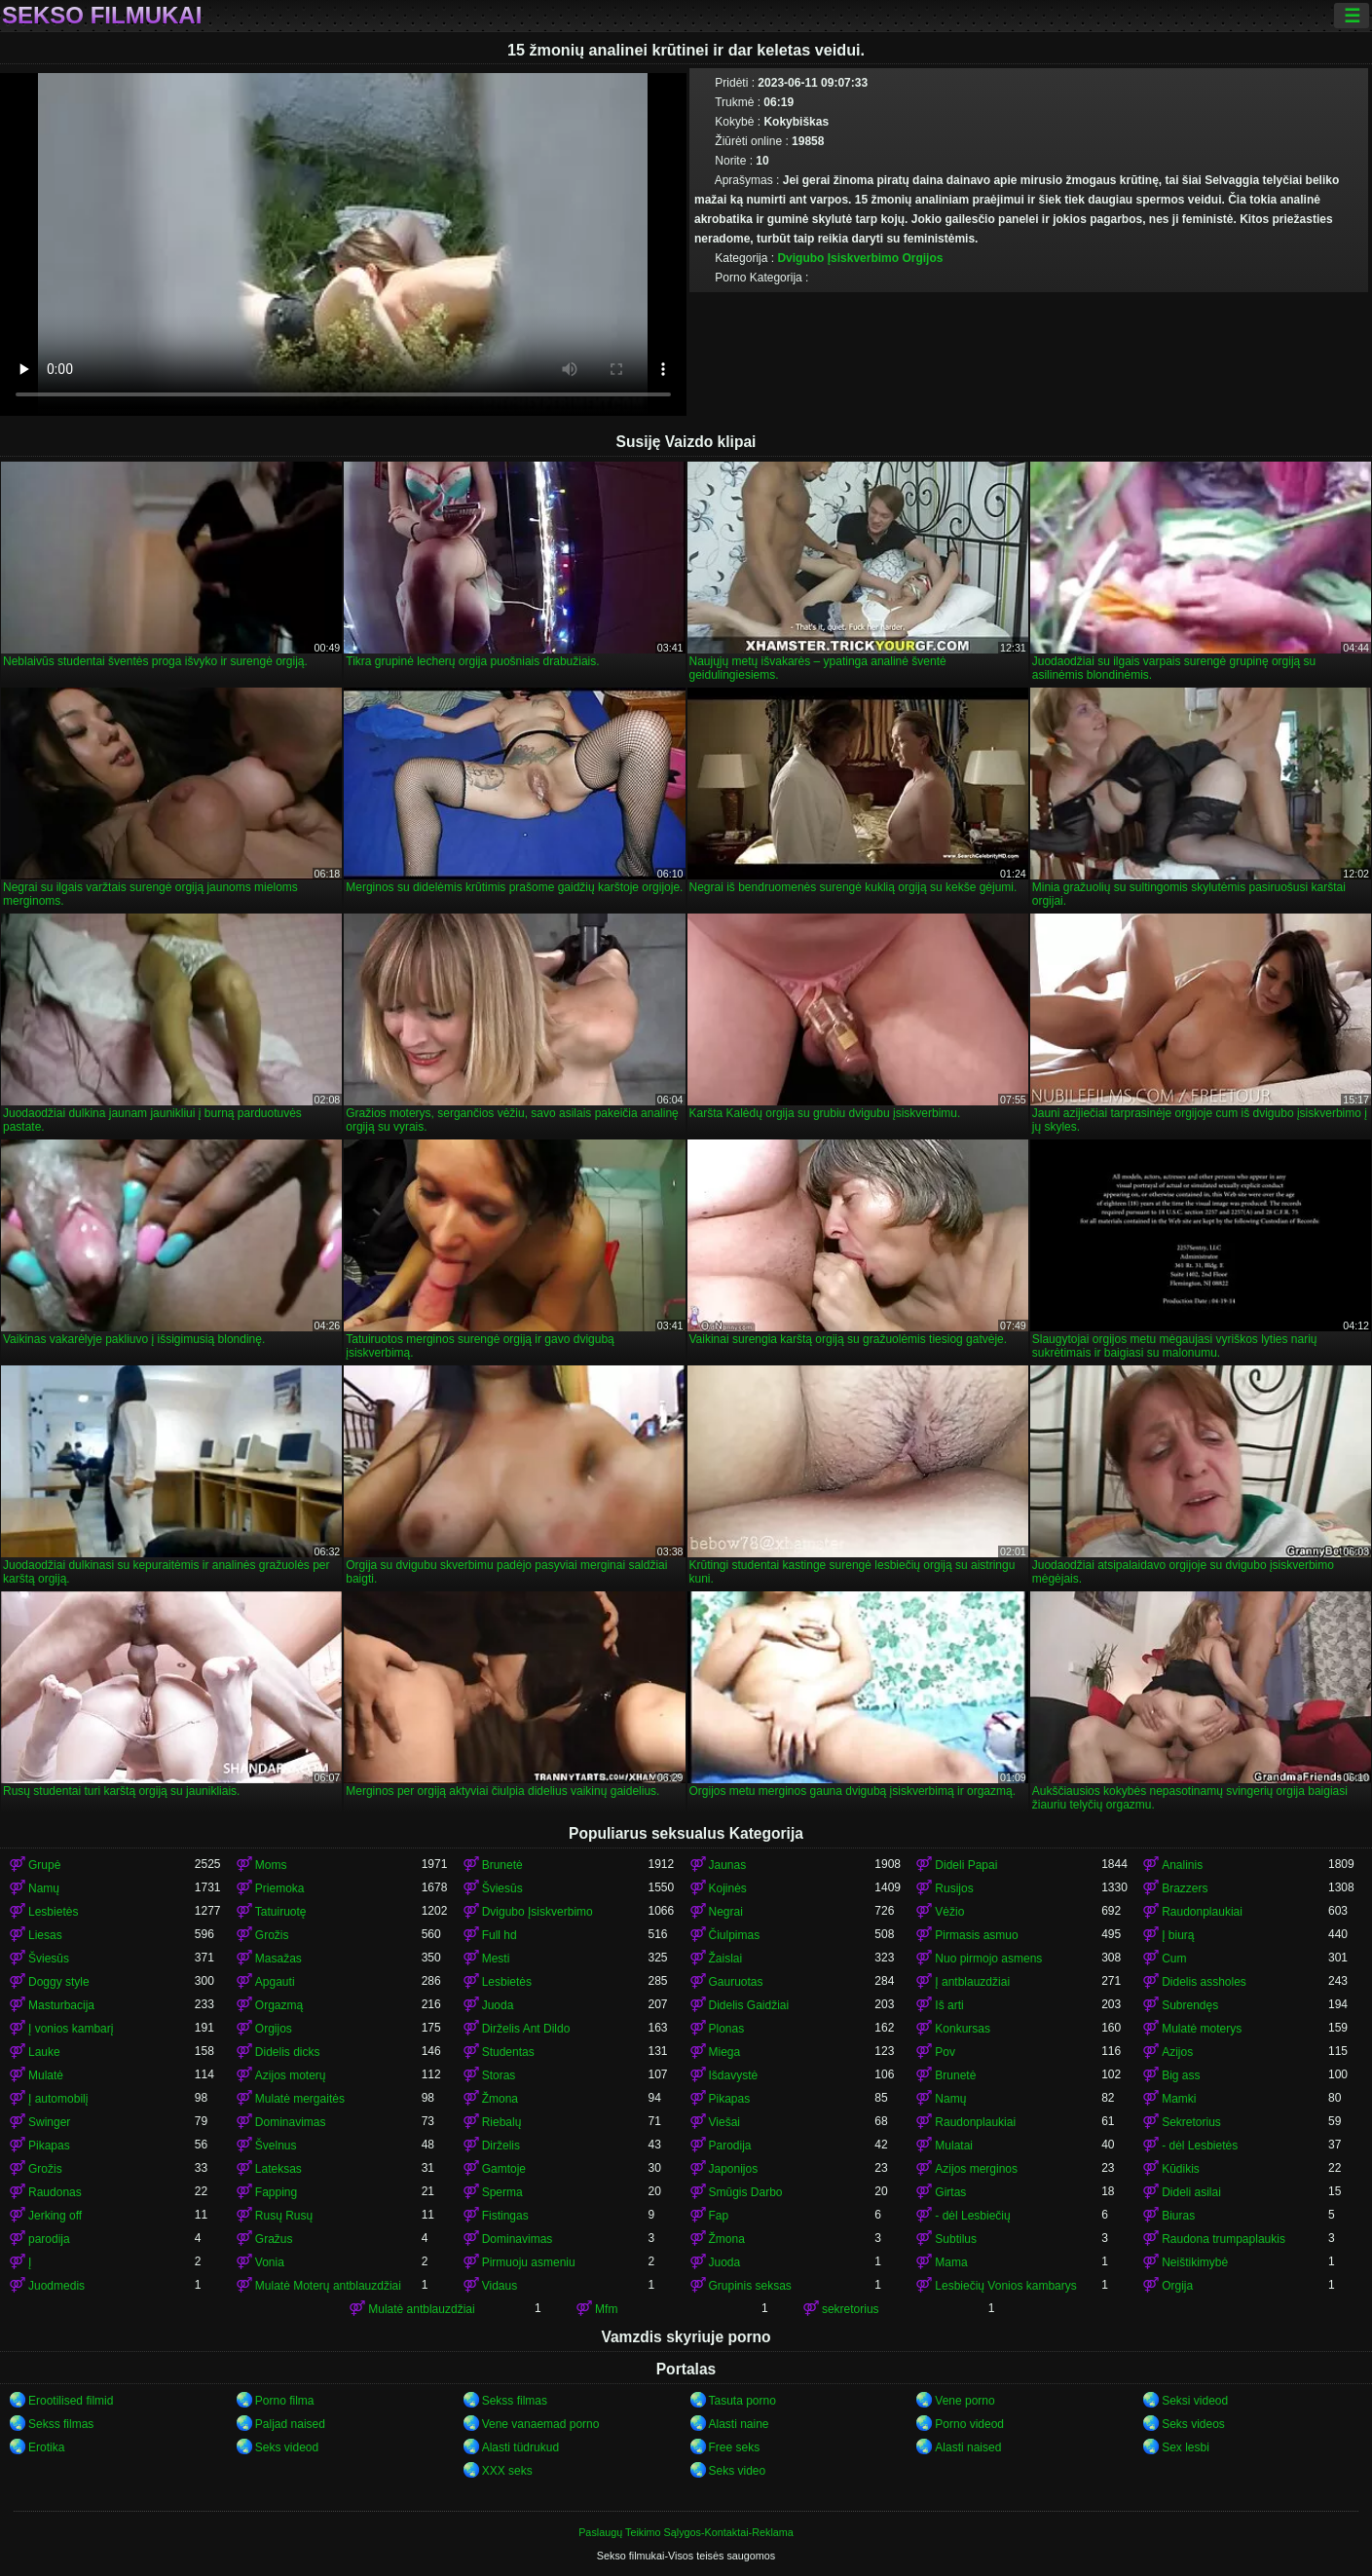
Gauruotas (736, 1982)
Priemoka (280, 1888)
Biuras (1178, 2215)
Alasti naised (968, 2447)
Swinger (49, 2122)
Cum (1174, 1958)
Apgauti (275, 1982)
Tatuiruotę (281, 1912)
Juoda (498, 2005)
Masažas (278, 1958)
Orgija (1177, 2286)
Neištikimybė (1195, 2262)
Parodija (730, 2145)
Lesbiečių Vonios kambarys (1005, 2286)
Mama (951, 2262)
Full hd (499, 1935)
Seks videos (1193, 2424)
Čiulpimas (734, 1935)
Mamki (1179, 2099)
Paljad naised (290, 2424)
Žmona (500, 2099)
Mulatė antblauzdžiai (421, 2309)
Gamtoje (504, 2169)
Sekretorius (1191, 2122)
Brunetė (502, 1865)
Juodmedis (56, 2286)
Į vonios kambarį (70, 2028)
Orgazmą (279, 2005)
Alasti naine (739, 2424)
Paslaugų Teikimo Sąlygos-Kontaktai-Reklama (686, 2532)
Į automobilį (58, 2099)
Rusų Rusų (284, 2215)
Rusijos (954, 1888)
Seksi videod (1195, 2401)
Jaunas (728, 1865)
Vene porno (964, 2401)
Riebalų (502, 2122)
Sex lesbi (1185, 2447)
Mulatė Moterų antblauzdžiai (328, 2286)
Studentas (508, 2052)
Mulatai (954, 2145)
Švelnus (276, 2145)
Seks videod (286, 2447)
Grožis (272, 1935)
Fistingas (505, 2215)
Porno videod (969, 2424)
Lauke (44, 2052)
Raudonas (55, 2192)
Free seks (734, 2447)
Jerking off (55, 2215)
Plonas (727, 2028)
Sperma (502, 2192)
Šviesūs (502, 1888)
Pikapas (730, 2099)
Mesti (496, 1958)
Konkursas (962, 2028)
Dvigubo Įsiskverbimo (838, 258)
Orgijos (922, 258)
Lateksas (278, 2169)
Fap (719, 2215)
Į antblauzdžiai (972, 1982)
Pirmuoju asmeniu (528, 2262)
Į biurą (1178, 1935)
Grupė (44, 1865)
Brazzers (1184, 1888)
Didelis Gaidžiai (749, 2005)
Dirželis (501, 2145)
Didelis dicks (287, 2052)
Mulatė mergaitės (300, 2099)
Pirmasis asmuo (976, 1935)
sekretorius (850, 2309)
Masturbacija (61, 2005)
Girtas (950, 2192)
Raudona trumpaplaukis (1223, 2239)
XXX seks (507, 2471)
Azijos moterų (290, 2075)
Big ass (1181, 2075)
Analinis (1182, 1865)
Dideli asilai (1191, 2192)
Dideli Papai (966, 1865)
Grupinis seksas (750, 2286)
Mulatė (45, 2075)
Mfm (606, 2309)
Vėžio (949, 1912)
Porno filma (285, 2401)
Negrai (726, 1912)
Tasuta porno (742, 2401)
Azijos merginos (976, 2169)
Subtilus (956, 2239)
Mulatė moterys (1202, 2028)
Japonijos (734, 2169)
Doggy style (59, 1982)
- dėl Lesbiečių (972, 2215)
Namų (43, 1888)
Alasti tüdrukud (520, 2447)
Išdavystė (734, 2075)
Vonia (269, 2262)
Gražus (274, 2239)
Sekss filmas (514, 2401)
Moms (271, 1865)
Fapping (276, 2192)
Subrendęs (1190, 2005)
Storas (499, 2075)
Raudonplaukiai (1202, 1912)
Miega (725, 2052)
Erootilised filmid (70, 2401)
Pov (945, 2052)
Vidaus (499, 2286)
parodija (49, 2239)
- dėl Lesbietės (1200, 2145)
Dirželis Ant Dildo (526, 2028)
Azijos (1177, 2052)
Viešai (724, 2122)
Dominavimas (290, 2122)
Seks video (737, 2471)
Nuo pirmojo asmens (988, 1958)
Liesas (45, 1935)
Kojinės (728, 1888)
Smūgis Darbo (746, 2192)
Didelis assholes (1204, 1982)
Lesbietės (53, 1912)
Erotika (46, 2447)
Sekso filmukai (102, 15)
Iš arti (949, 2005)
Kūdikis (1181, 2169)
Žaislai (726, 1958)
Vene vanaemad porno (541, 2424)
